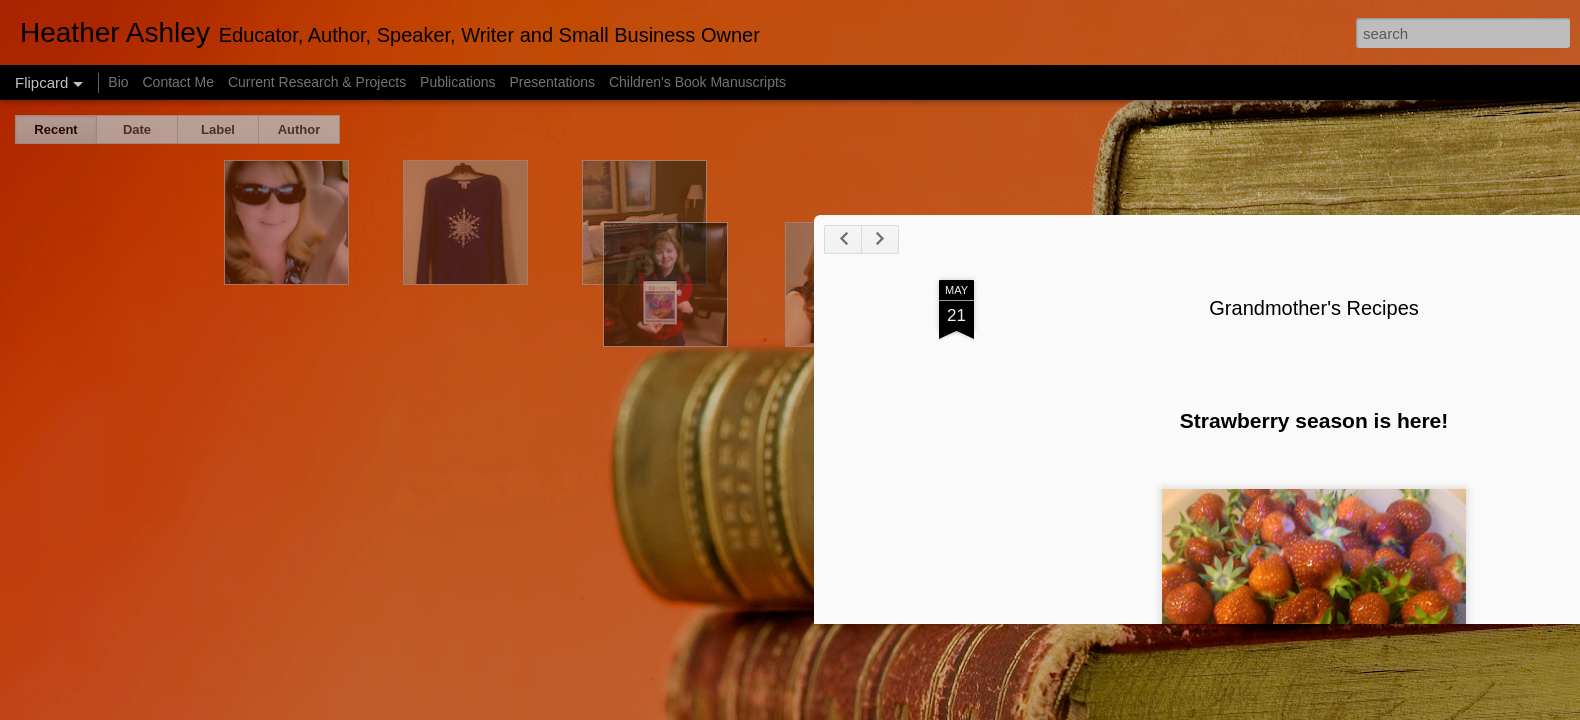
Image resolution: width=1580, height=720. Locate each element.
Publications (458, 82)
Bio (118, 82)
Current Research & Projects (317, 82)
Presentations (552, 82)
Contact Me (178, 82)
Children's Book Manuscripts (697, 82)
